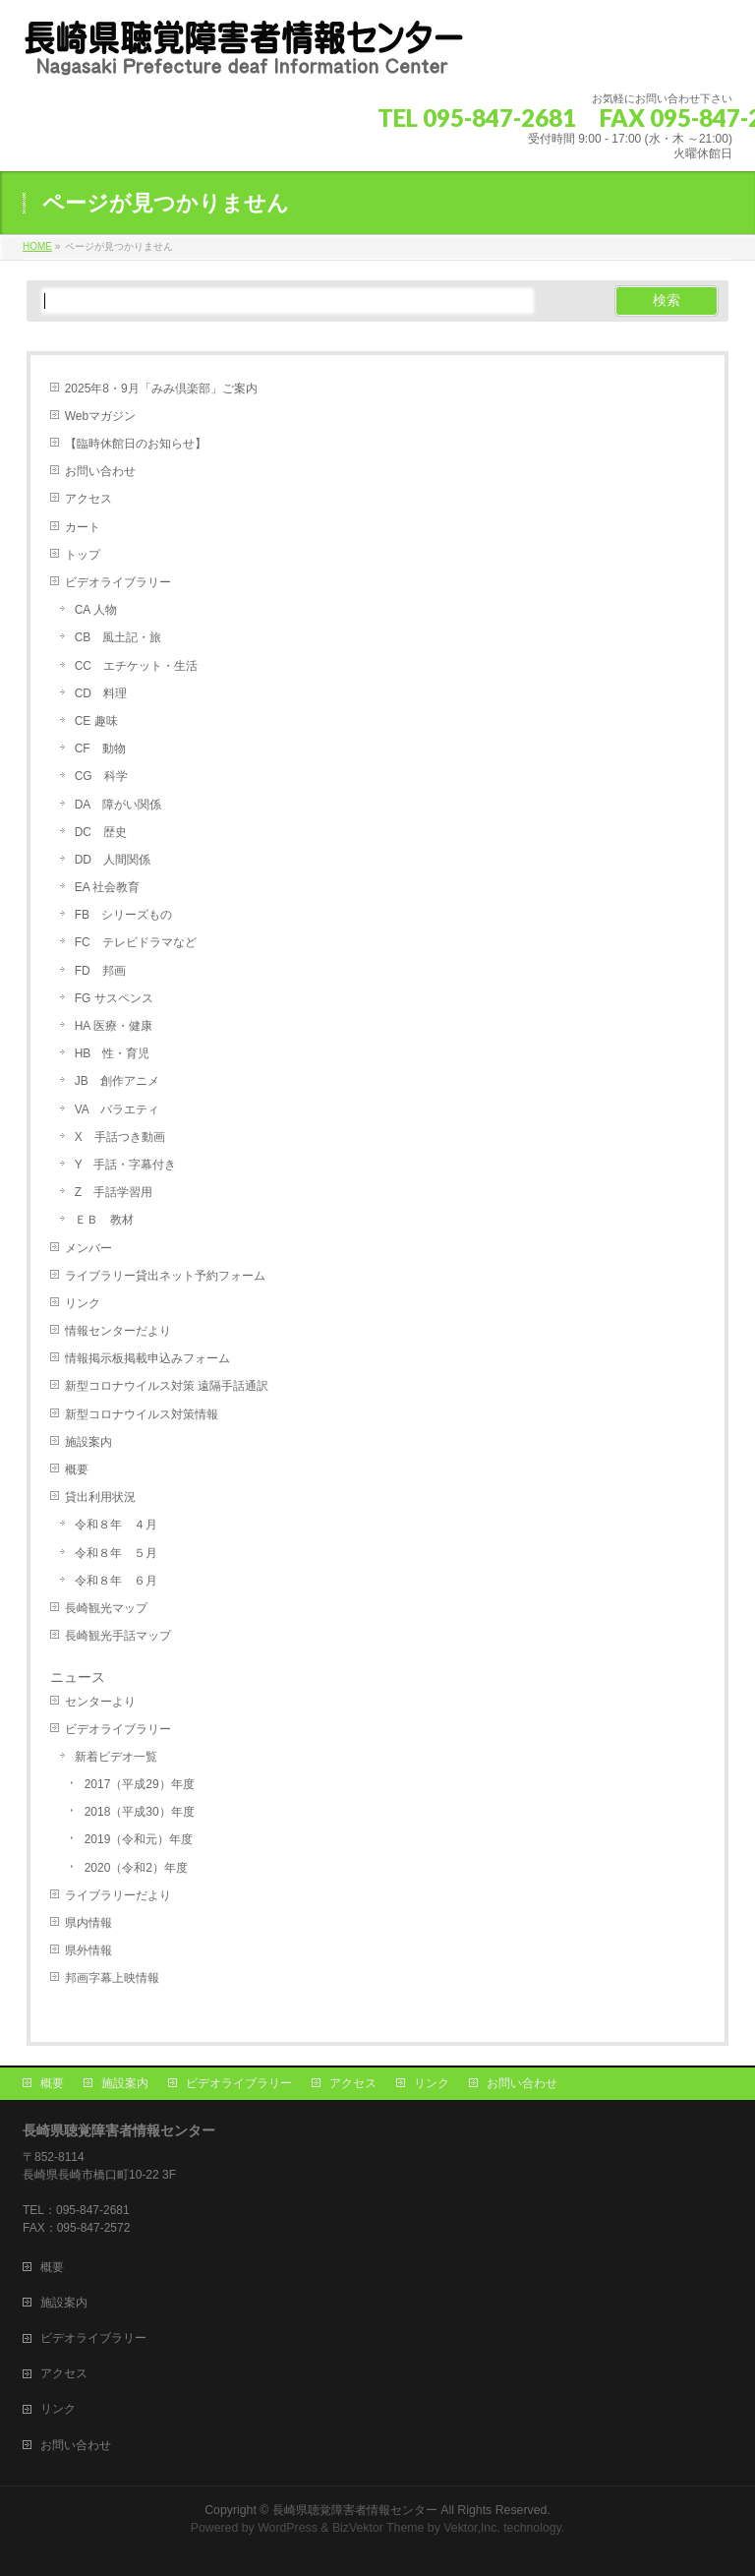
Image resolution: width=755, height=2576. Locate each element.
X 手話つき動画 (120, 1137)
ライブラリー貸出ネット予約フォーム (165, 1276)
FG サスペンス (114, 998)
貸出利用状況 (106, 1497)
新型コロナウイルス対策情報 (141, 1414)
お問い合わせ (100, 471)
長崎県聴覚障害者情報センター (354, 2510)
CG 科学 (101, 776)
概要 (76, 1469)
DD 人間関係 (112, 860)
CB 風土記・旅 (118, 637)
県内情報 (88, 1923)
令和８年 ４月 (116, 1524)
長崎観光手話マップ (118, 1636)
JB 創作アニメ (117, 1081)
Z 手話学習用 (113, 1192)
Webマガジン (100, 416)
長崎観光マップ (106, 1608)
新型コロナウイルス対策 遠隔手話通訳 (166, 1386)
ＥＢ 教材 (104, 1220)
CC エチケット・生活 (136, 666)
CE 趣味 (96, 721)
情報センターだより (118, 1331)
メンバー (88, 1248)
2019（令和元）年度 (139, 1839)
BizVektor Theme (378, 2528)
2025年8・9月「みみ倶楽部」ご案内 (161, 388)
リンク (82, 1303)
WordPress (288, 2528)
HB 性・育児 (112, 1053)
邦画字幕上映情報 (112, 1978)
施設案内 (88, 1442)
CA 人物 (96, 610)
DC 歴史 (101, 832)
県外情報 (88, 1950)
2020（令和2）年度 (136, 1868)
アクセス (88, 499)
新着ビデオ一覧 (116, 1757)
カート (82, 527)
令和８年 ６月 (116, 1581)
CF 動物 (100, 748)
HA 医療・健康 (113, 1026)
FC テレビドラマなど (136, 942)
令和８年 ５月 (116, 1553)
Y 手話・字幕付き (126, 1164)
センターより (100, 1701)
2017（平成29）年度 (140, 1784)
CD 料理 (101, 693)
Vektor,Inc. (471, 2528)
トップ (82, 555)
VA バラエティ (117, 1109)
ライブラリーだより (118, 1895)
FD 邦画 (100, 971)
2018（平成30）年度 (140, 1812)
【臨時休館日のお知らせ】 (135, 443)
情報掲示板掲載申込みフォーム (147, 1358)
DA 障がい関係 (118, 804)
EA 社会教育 (108, 887)
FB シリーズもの (123, 915)
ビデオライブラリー (118, 582)
